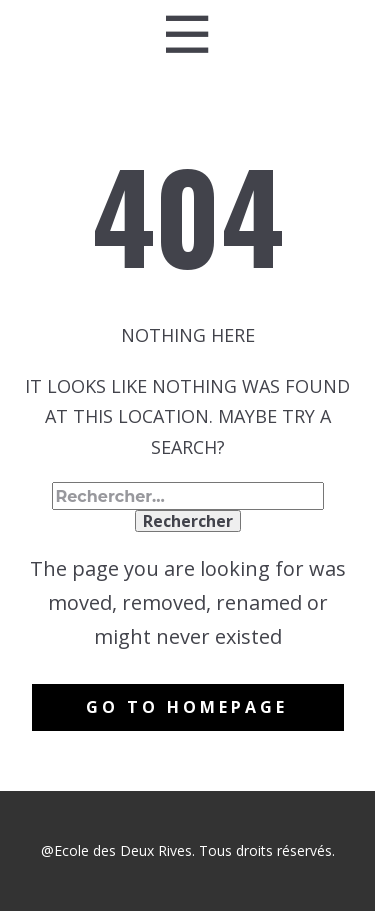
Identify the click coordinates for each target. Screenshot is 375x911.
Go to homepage (187, 707)
